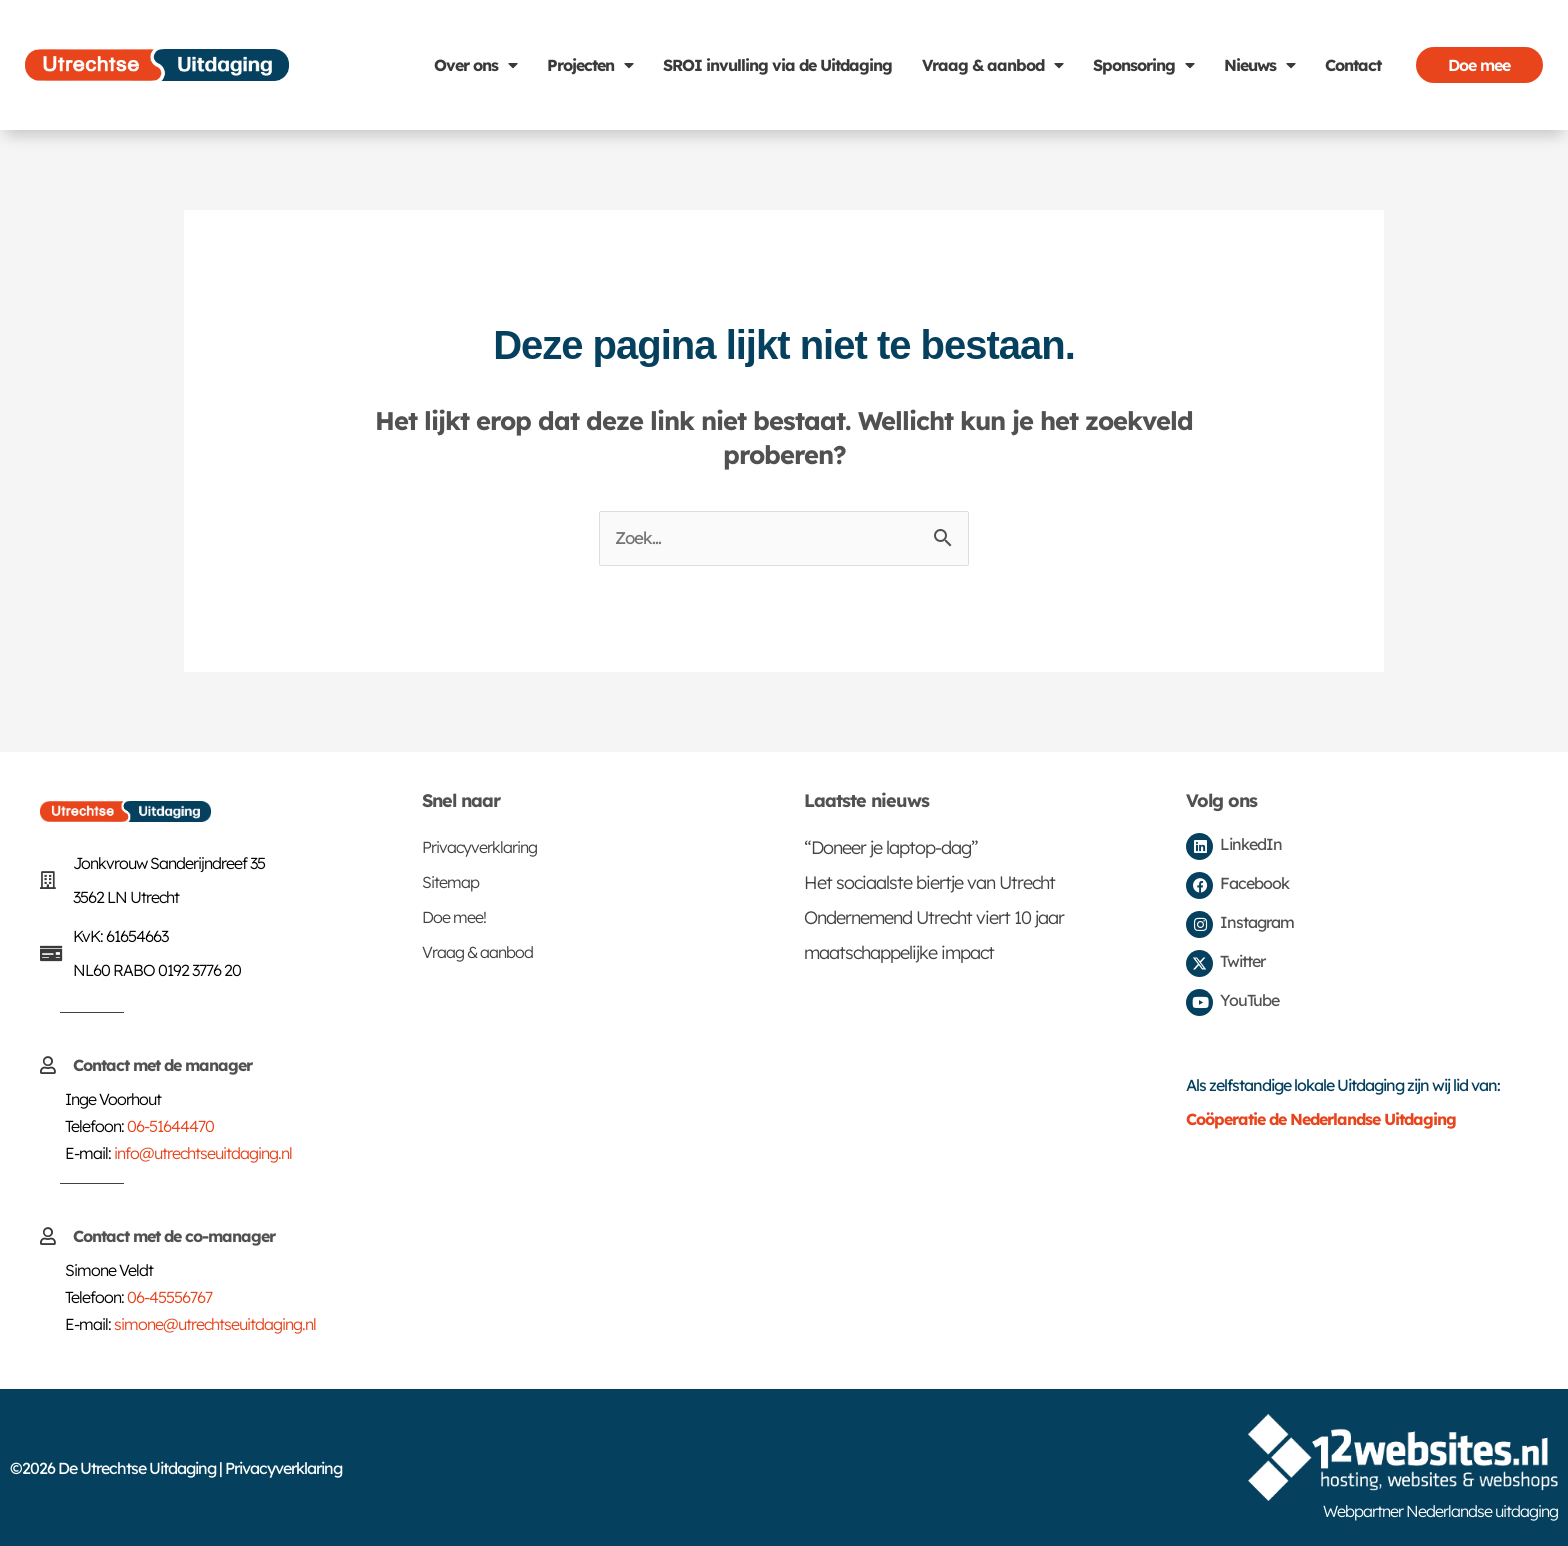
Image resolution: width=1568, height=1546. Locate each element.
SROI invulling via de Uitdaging (777, 65)
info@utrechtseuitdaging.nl (203, 1153)
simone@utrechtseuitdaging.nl (215, 1324)
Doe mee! (454, 917)
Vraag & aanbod (992, 65)
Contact (1353, 65)
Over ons (475, 65)
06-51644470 (170, 1126)
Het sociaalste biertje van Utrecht (929, 882)
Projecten (590, 65)
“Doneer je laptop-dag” (891, 847)
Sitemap (450, 882)
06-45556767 (169, 1297)
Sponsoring (1143, 65)
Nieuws (1259, 65)
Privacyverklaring (479, 847)
